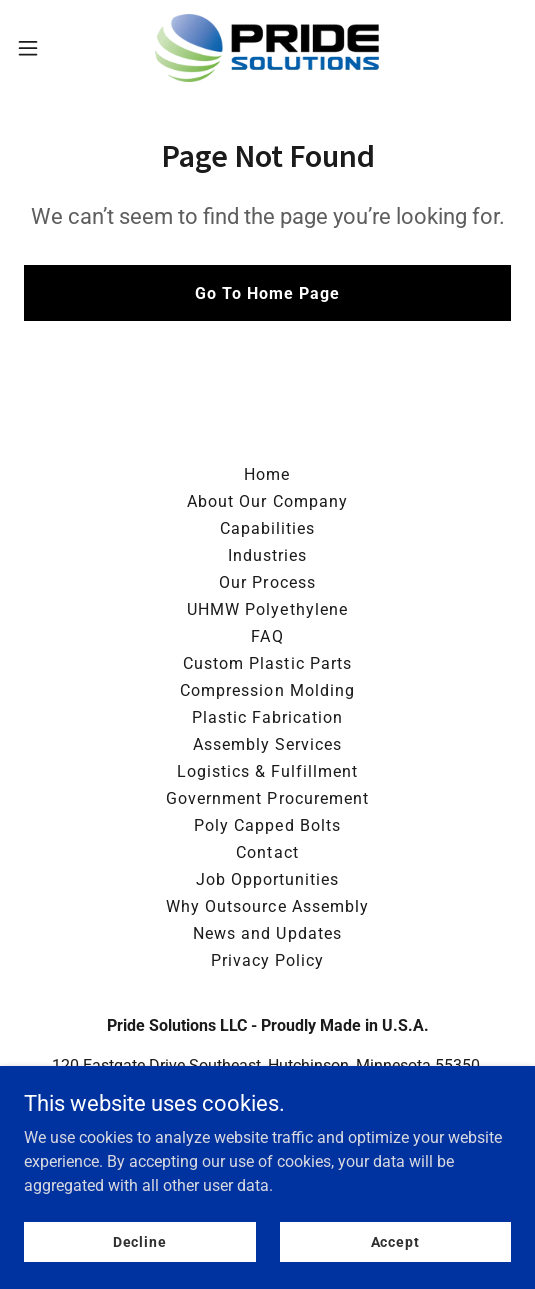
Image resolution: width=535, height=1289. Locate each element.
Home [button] (267, 474)
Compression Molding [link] (267, 690)
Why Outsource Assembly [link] (267, 906)
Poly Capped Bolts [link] (267, 825)
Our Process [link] (267, 582)
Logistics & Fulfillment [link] (267, 771)
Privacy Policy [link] (267, 960)
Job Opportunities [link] (267, 879)
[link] (267, 48)
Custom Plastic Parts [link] (267, 663)
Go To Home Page (267, 293)
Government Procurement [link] (267, 798)
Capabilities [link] (267, 528)
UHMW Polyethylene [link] (267, 609)
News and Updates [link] (267, 933)
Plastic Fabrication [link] (267, 717)
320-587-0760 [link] (268, 1129)
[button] (47, 48)
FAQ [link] (267, 636)
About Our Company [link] (267, 501)
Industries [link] (267, 555)
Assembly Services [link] (267, 744)
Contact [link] (267, 852)
